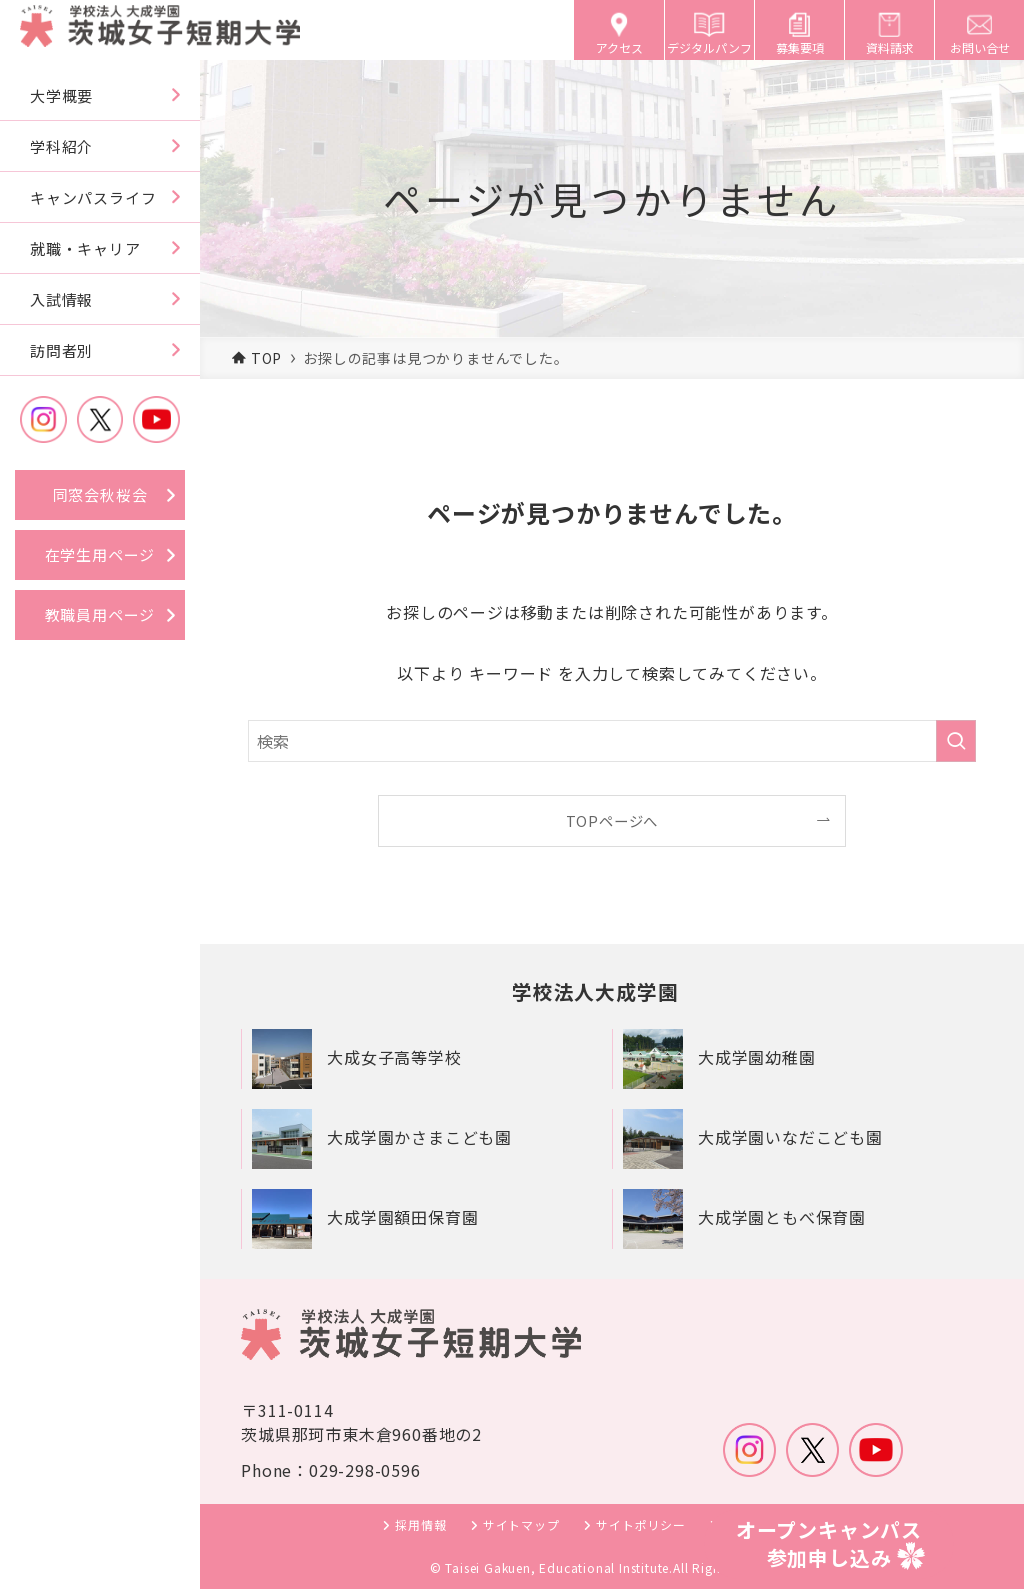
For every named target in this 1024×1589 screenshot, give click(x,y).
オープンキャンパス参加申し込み (829, 1543)
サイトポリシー (641, 1525)
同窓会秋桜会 (100, 494)
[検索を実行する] (956, 741)
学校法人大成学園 (595, 991)
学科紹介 (61, 146)
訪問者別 (61, 350)
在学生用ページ (100, 554)
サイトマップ (521, 1525)
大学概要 (61, 95)
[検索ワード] (612, 741)
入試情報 (61, 299)
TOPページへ (612, 820)
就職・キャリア (85, 248)
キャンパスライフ (93, 197)
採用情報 (420, 1525)
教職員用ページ (100, 614)
